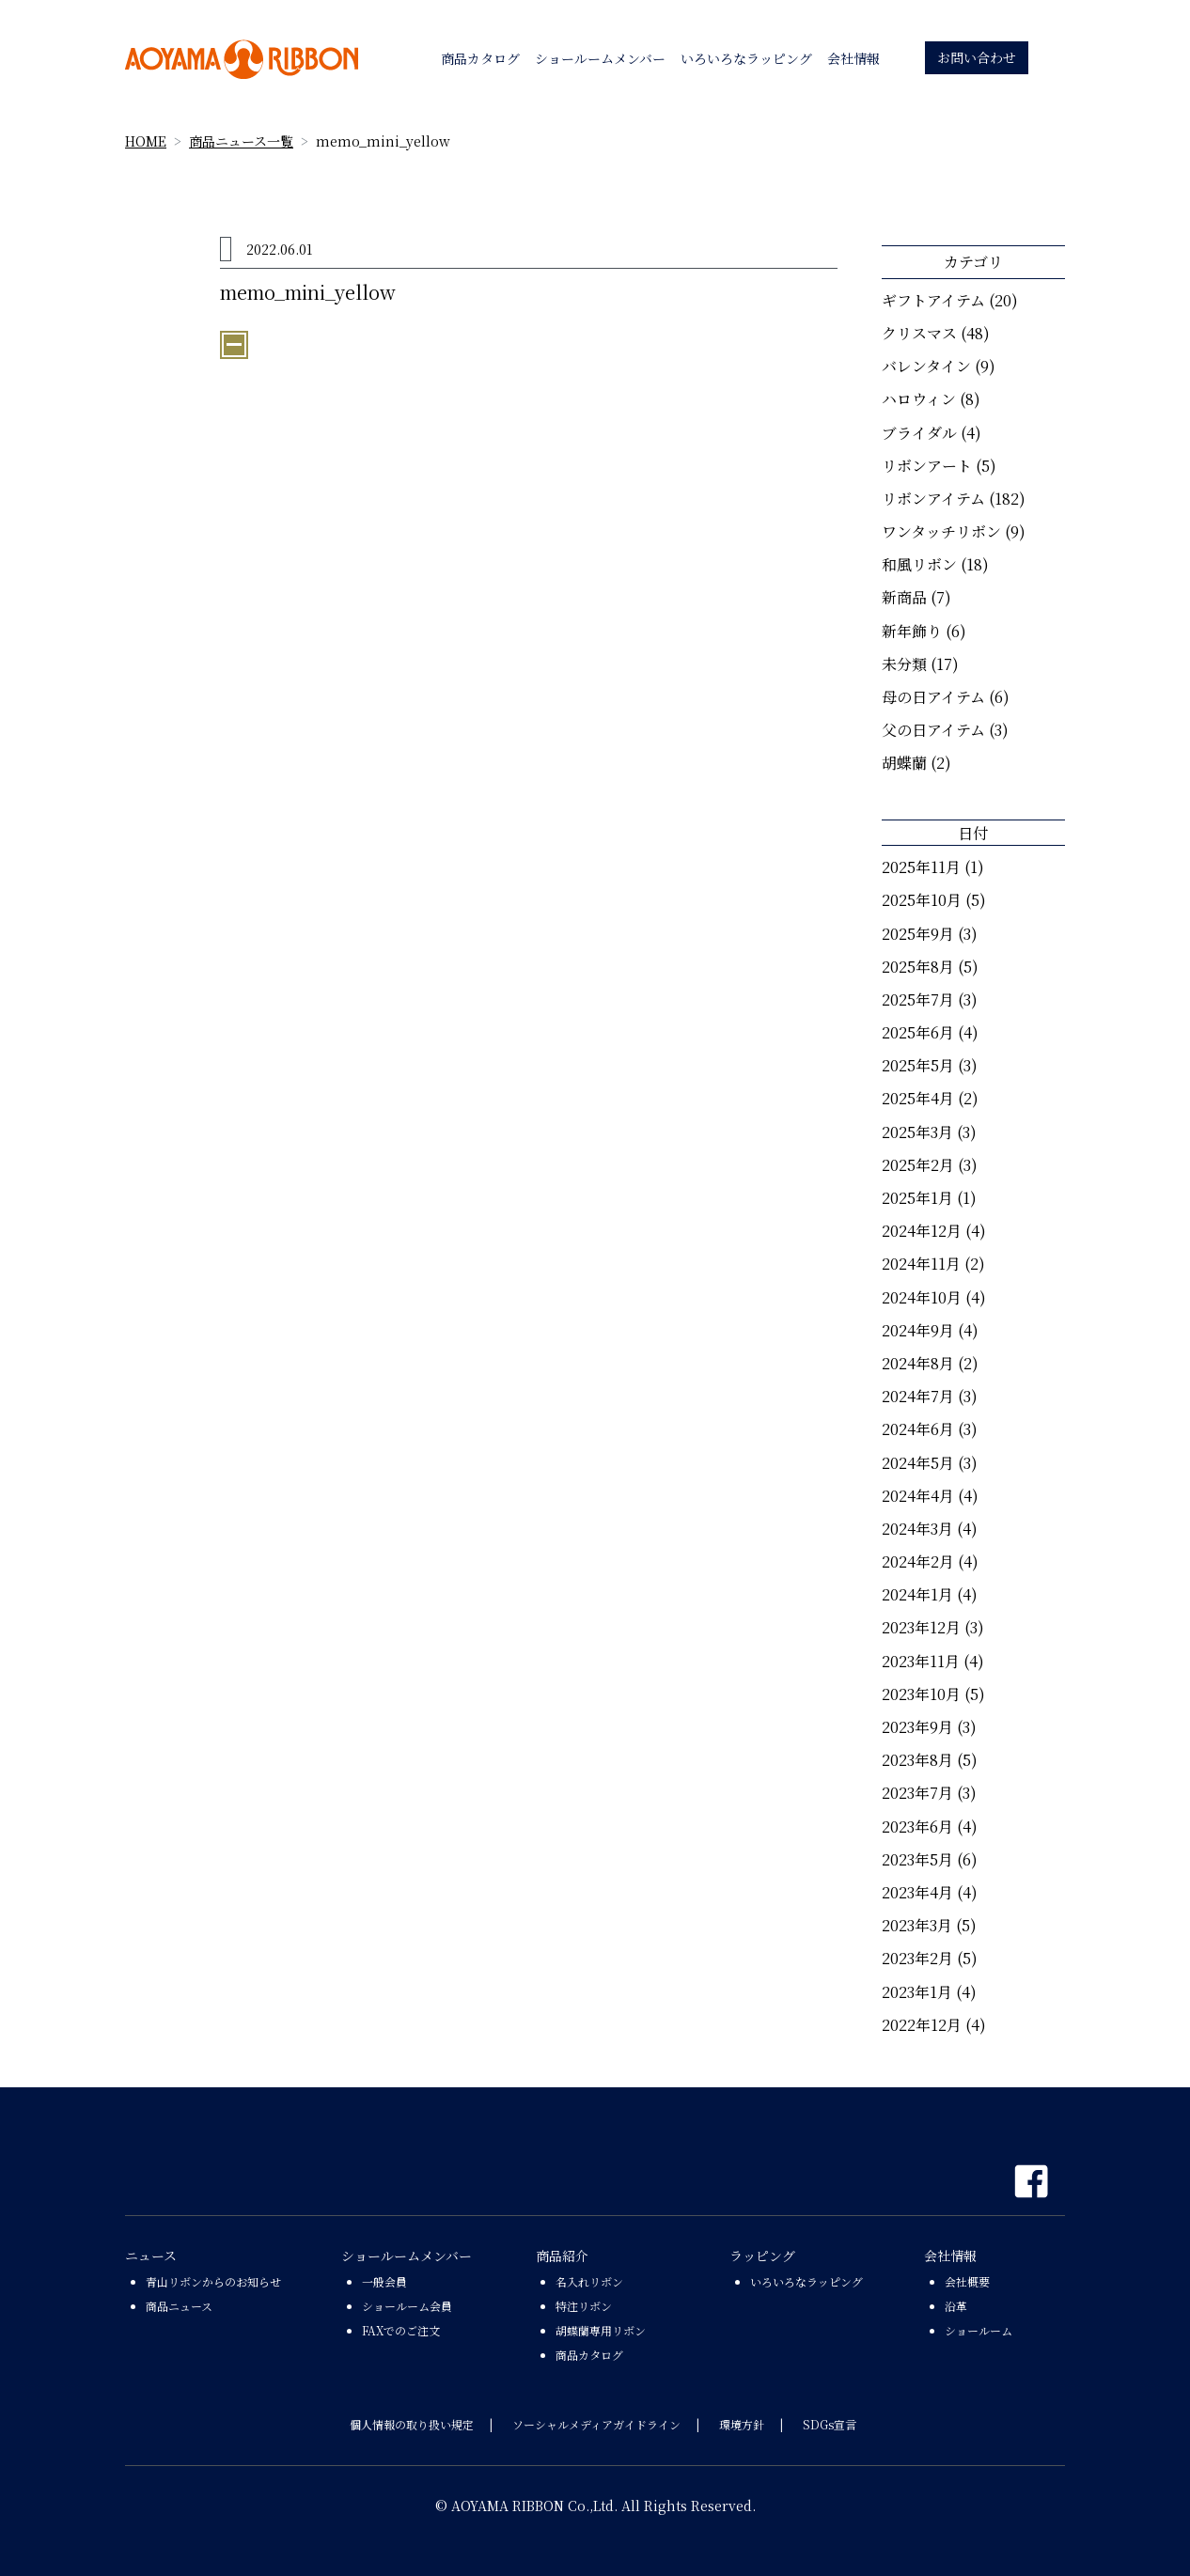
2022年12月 (922, 2025)
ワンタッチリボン (941, 531)
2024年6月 (918, 1429)
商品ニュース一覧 (241, 141)
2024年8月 (918, 1363)
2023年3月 (917, 1925)
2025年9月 (918, 934)
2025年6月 (918, 1032)
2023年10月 (921, 1694)
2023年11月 (921, 1661)
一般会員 (384, 2281)
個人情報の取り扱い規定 (412, 2424)
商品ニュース (179, 2306)
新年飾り (912, 631)
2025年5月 (918, 1065)
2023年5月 (917, 1859)
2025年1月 (917, 1198)
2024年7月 (918, 1396)
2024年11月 (921, 1263)
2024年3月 (917, 1528)
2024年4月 (918, 1496)
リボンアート (927, 465)
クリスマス (919, 333)
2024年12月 (922, 1230)
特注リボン (584, 2306)
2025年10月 (922, 900)
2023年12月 (921, 1627)
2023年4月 (917, 1892)
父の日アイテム (933, 730)
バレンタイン (926, 366)
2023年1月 (917, 1992)
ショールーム (978, 2330)
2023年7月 (917, 1792)
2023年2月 (917, 1958)
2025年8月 (918, 966)
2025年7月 (918, 999)
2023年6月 (917, 1826)
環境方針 (741, 2424)
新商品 (904, 597)
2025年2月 (918, 1165)
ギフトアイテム (933, 300)
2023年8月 (917, 1760)
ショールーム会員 (407, 2306)
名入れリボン (589, 2281)
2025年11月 (921, 867)
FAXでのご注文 (401, 2330)
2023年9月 (917, 1727)
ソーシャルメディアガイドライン (596, 2424)
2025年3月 (917, 1132)
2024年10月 (922, 1297)
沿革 (956, 2306)
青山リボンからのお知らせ (213, 2281)
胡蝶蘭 (904, 762)
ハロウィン (919, 399)
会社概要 (967, 2281)
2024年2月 (918, 1561)
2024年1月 (917, 1594)
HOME (145, 141)
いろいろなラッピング (806, 2281)
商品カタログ (589, 2355)
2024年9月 (918, 1330)
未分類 (904, 664)
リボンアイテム (933, 498)
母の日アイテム (933, 697)
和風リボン (919, 564)
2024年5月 (918, 1463)
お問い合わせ (976, 57)
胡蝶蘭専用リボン (601, 2330)
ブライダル (919, 433)
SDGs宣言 (829, 2424)
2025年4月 (918, 1098)
